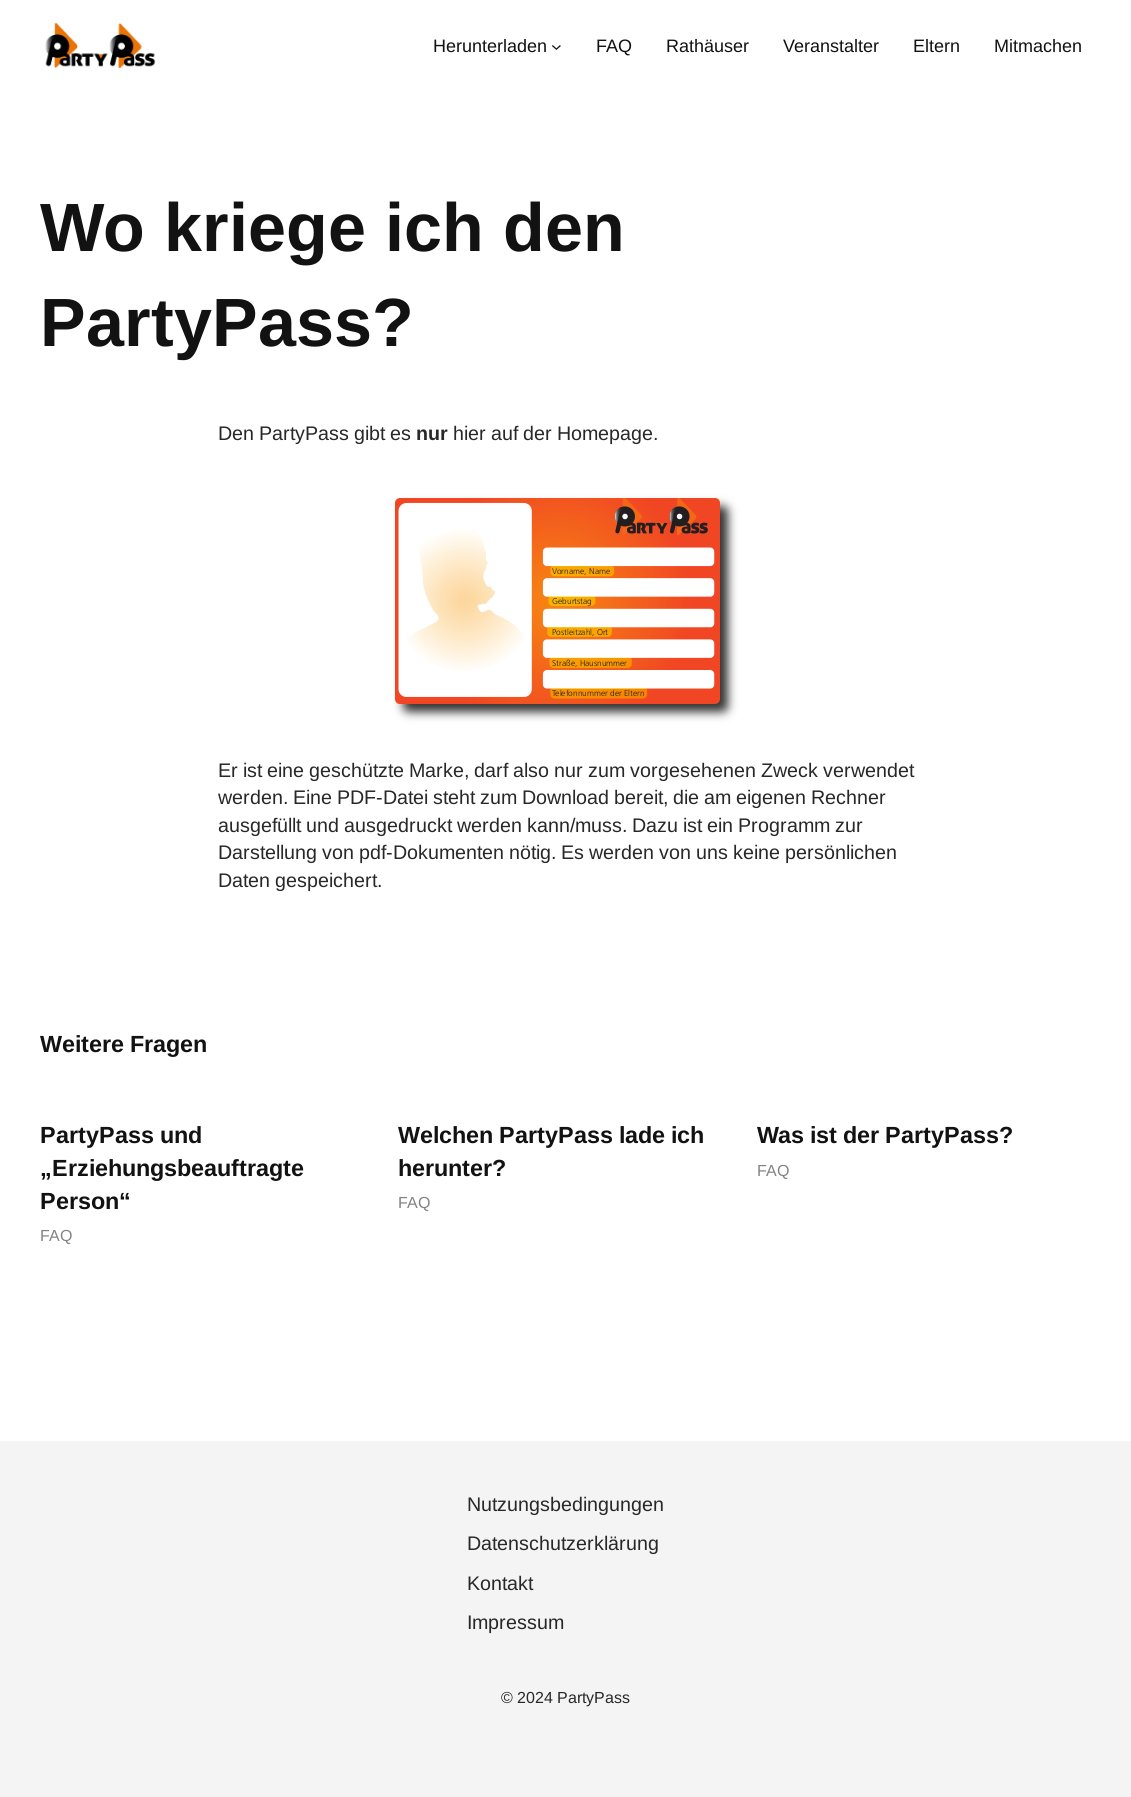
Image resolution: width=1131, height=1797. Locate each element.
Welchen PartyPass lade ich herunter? (551, 1151)
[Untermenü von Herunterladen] (556, 45)
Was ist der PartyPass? (885, 1135)
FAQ (56, 1235)
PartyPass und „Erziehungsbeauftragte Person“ (172, 1167)
